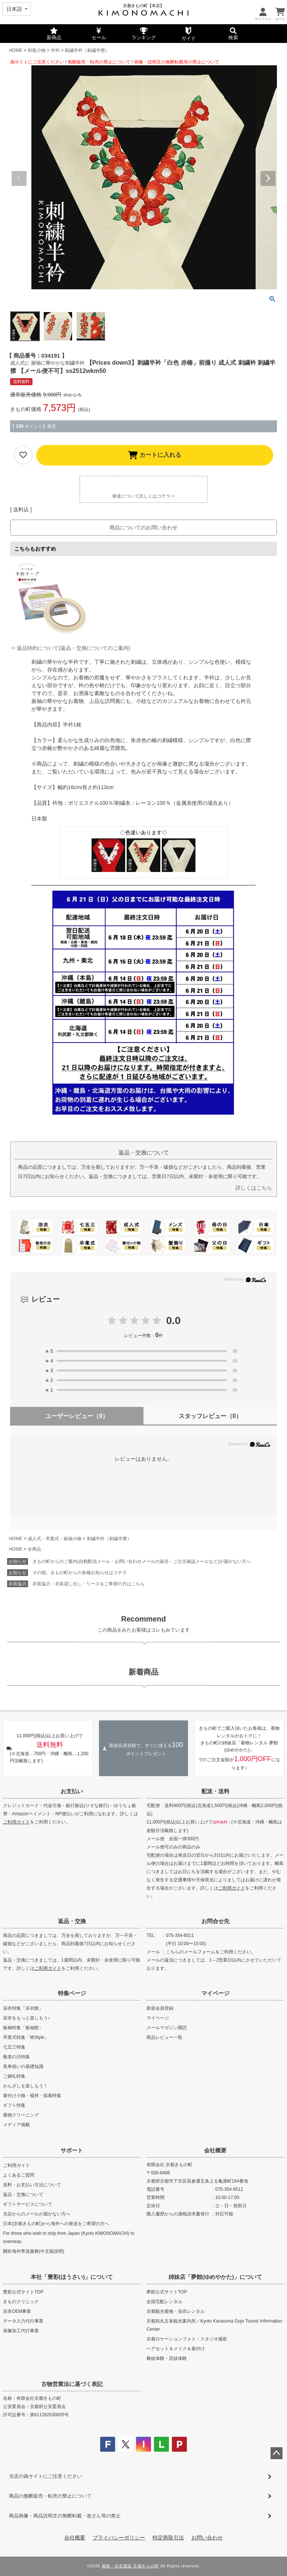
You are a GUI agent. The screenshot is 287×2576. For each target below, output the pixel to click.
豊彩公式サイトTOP (23, 2292)
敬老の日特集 (16, 2056)
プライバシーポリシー (119, 2538)
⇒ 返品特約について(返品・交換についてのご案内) (70, 648)
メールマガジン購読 (166, 2027)
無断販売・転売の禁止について (99, 62)
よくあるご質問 (18, 2175)
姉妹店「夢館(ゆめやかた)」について (215, 2277)
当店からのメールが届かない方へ (36, 2214)
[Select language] (16, 9)
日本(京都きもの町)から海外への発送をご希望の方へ (56, 2223)
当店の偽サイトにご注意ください (45, 2476)
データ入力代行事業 (23, 2321)
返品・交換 (72, 1921)
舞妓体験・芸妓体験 (166, 2358)
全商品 (34, 1549)
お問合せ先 (215, 1921)
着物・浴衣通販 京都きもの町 (130, 2566)
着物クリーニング (21, 2115)
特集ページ (72, 1993)
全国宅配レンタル (164, 2301)
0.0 (173, 1320)
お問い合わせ (207, 2538)
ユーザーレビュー (76, 1416)
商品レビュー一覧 (164, 2037)
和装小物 (37, 50)
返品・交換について (23, 2194)
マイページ (215, 1993)
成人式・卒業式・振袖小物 (54, 1538)
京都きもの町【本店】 (143, 5)
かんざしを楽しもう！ (25, 2085)
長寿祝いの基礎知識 (23, 2066)
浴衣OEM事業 (17, 2311)
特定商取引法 (168, 2538)
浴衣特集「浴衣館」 (23, 2008)
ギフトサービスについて (27, 2204)
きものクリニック (21, 2301)
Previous (19, 178)
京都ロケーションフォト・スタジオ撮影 (186, 2339)
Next (267, 178)
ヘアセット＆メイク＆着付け (175, 2348)
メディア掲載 (16, 2124)
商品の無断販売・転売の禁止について (50, 2496)
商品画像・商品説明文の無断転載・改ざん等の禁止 (65, 2516)
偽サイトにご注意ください (37, 62)
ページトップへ (277, 2453)
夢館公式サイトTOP (166, 2292)
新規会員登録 (159, 2008)
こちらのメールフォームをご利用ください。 (211, 1951)
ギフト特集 (14, 2105)
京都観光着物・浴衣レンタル (175, 2311)
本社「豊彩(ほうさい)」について (72, 2277)
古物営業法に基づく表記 (72, 2384)
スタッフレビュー (210, 1416)
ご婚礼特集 (14, 2076)
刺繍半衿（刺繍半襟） (87, 50)
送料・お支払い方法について (32, 2184)
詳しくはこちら (253, 1188)
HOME (15, 50)
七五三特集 (14, 2047)
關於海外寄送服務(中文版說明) (33, 2251)
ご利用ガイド (16, 1822)
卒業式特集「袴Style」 (26, 2037)
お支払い (72, 1791)
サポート (72, 2150)
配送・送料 (215, 1791)
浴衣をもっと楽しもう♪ (26, 2018)
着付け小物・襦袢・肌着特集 (32, 2095)
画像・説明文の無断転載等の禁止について (176, 62)
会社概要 (215, 2150)
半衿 (55, 50)
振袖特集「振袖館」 (23, 2027)
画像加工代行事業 (21, 2330)
